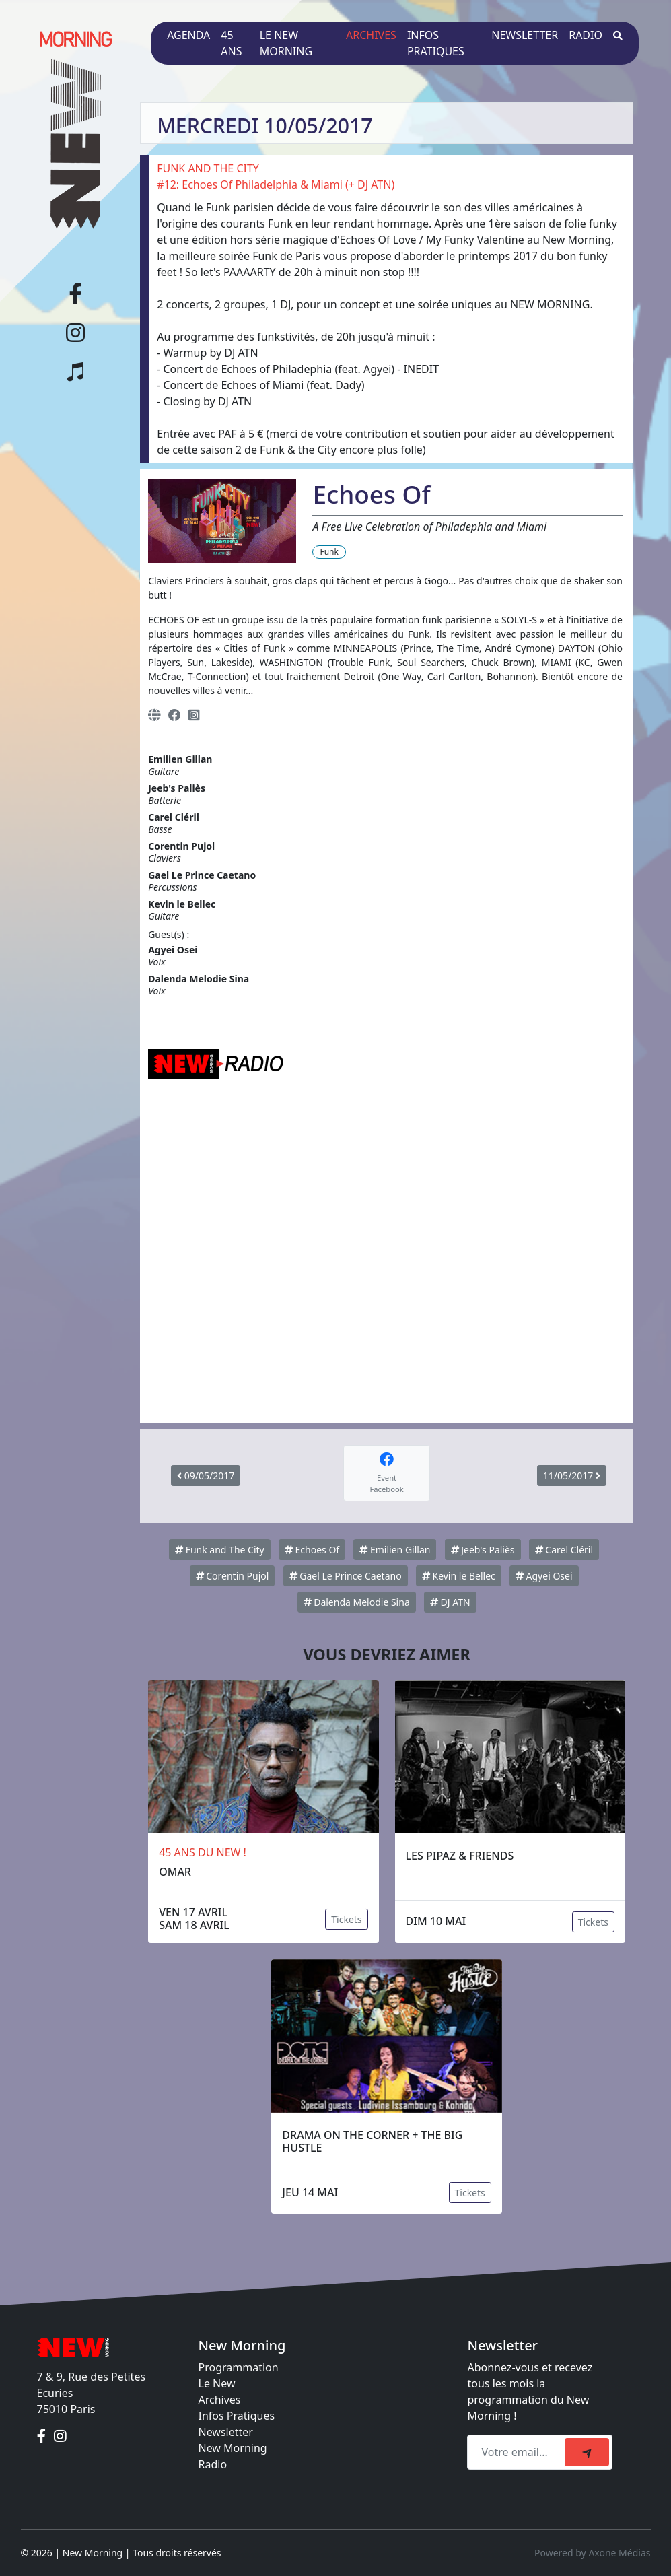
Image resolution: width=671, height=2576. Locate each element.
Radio (585, 35)
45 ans (231, 43)
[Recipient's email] (517, 2452)
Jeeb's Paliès (483, 1549)
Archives (371, 35)
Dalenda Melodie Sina (357, 1602)
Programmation (239, 2367)
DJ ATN (450, 1602)
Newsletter (524, 35)
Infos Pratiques (237, 2415)
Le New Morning (286, 43)
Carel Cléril (564, 1549)
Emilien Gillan (394, 1549)
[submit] (587, 2452)
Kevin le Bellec (458, 1575)
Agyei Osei (544, 1575)
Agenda (188, 35)
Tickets (346, 1919)
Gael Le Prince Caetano (345, 1575)
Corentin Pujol (232, 1575)
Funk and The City (219, 1549)
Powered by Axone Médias (592, 2552)
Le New (217, 2383)
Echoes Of (312, 1549)
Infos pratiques (435, 43)
